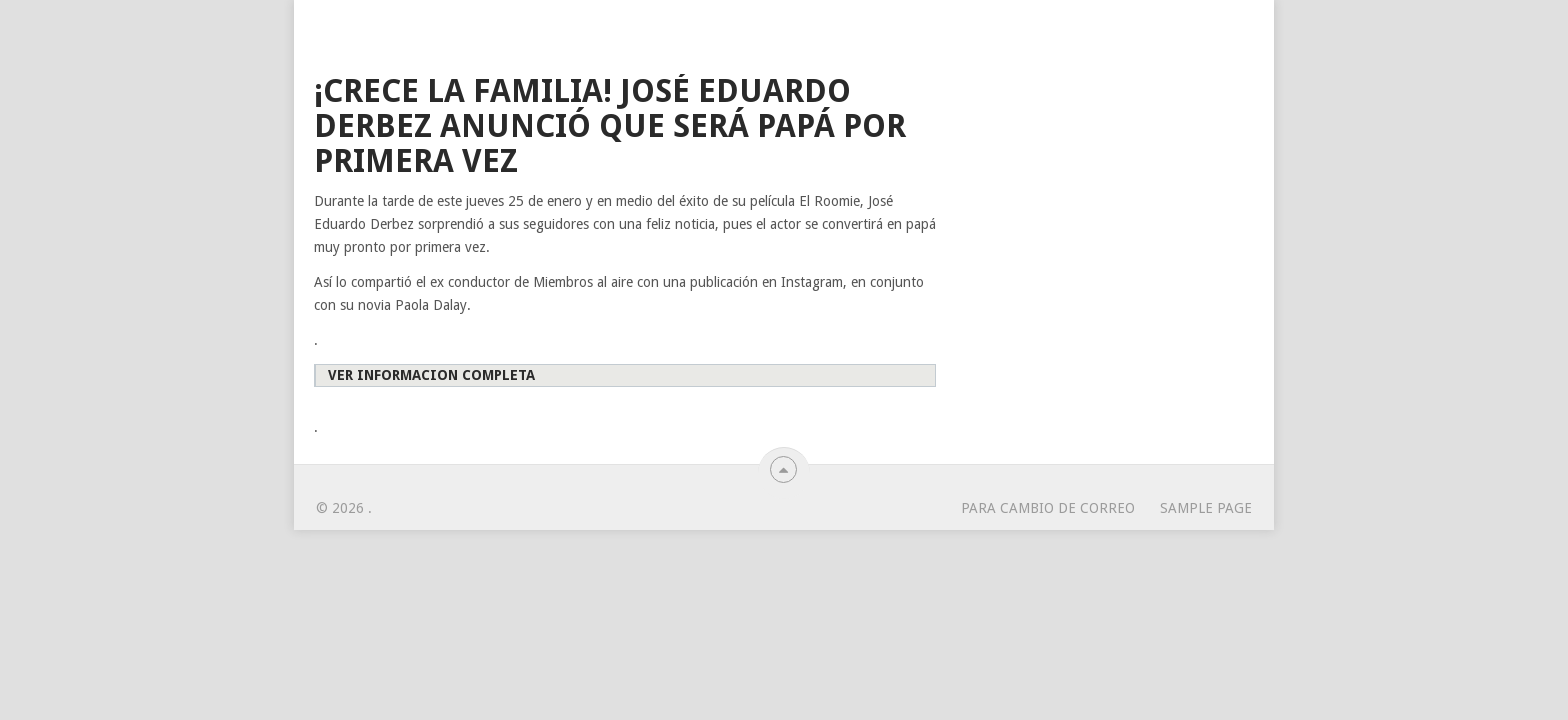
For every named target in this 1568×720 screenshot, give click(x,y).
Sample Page (1206, 508)
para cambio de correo (1048, 508)
